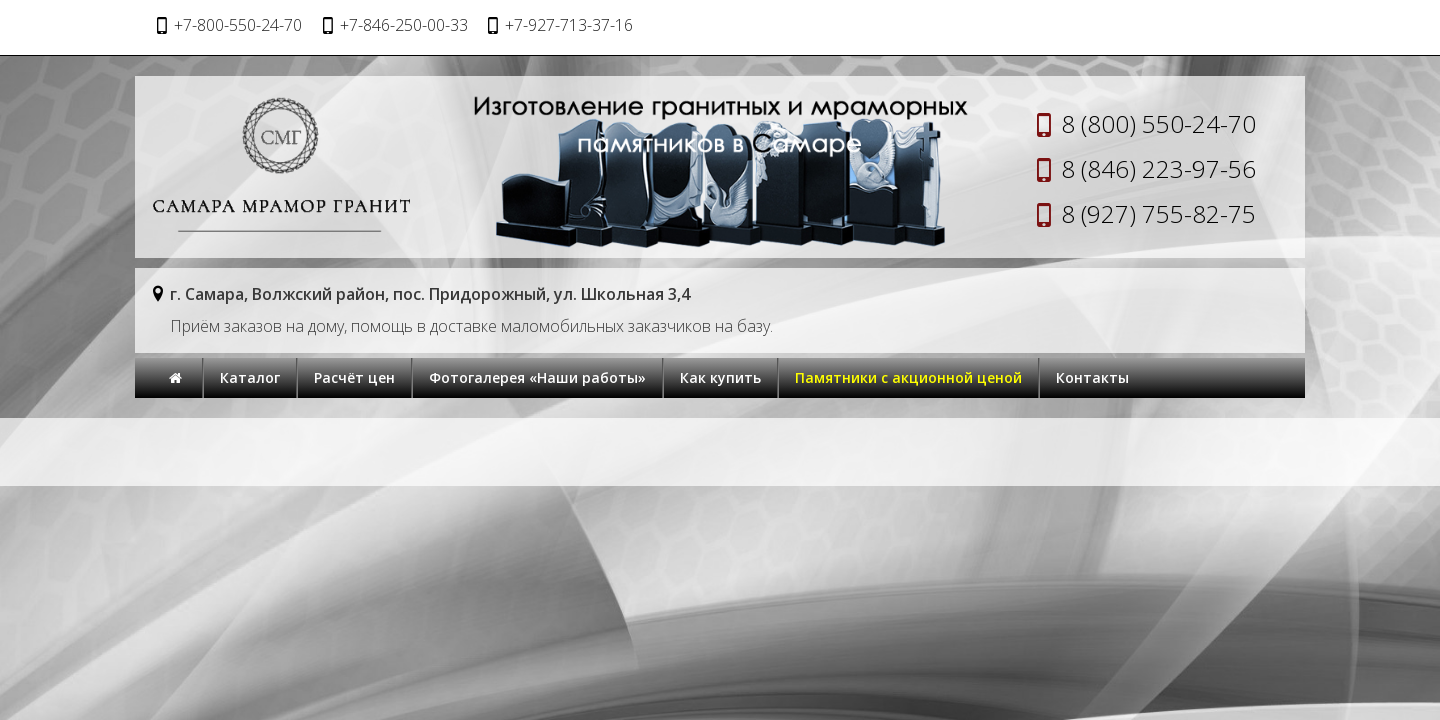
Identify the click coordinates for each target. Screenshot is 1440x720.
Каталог (250, 377)
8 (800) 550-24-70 (1158, 123)
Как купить (720, 377)
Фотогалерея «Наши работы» (537, 377)
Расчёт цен (354, 377)
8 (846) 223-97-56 (1158, 168)
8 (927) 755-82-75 (1158, 213)
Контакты (1092, 377)
